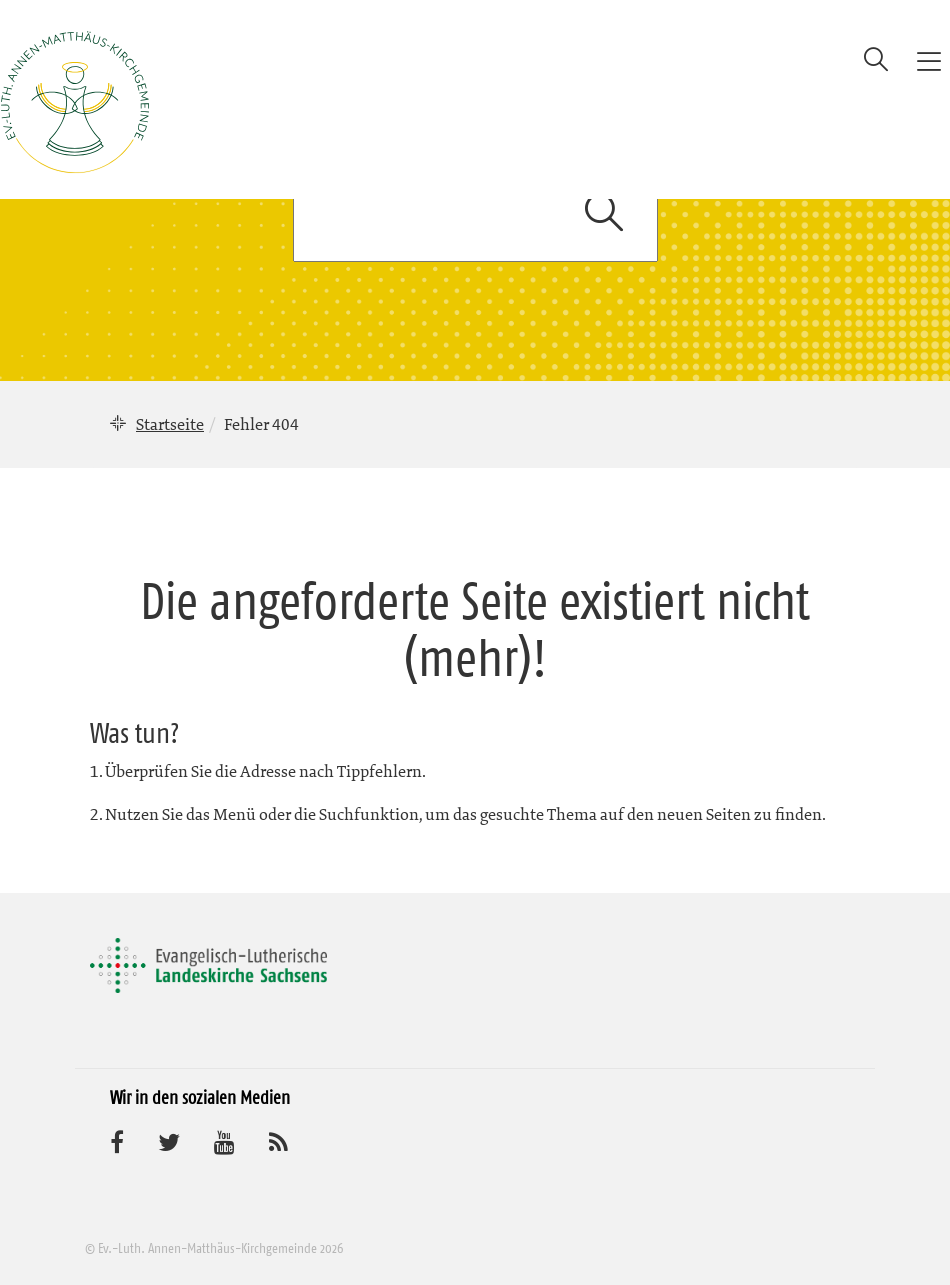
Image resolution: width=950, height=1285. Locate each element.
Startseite (170, 424)
